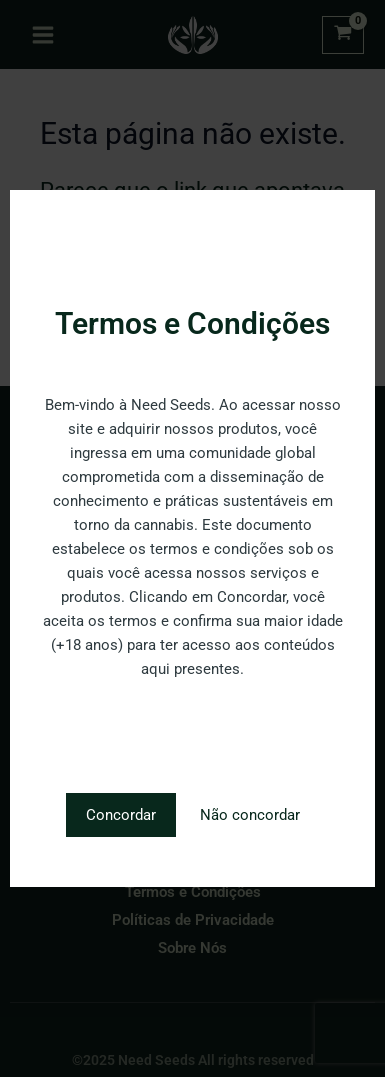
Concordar (121, 815)
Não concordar (250, 815)
